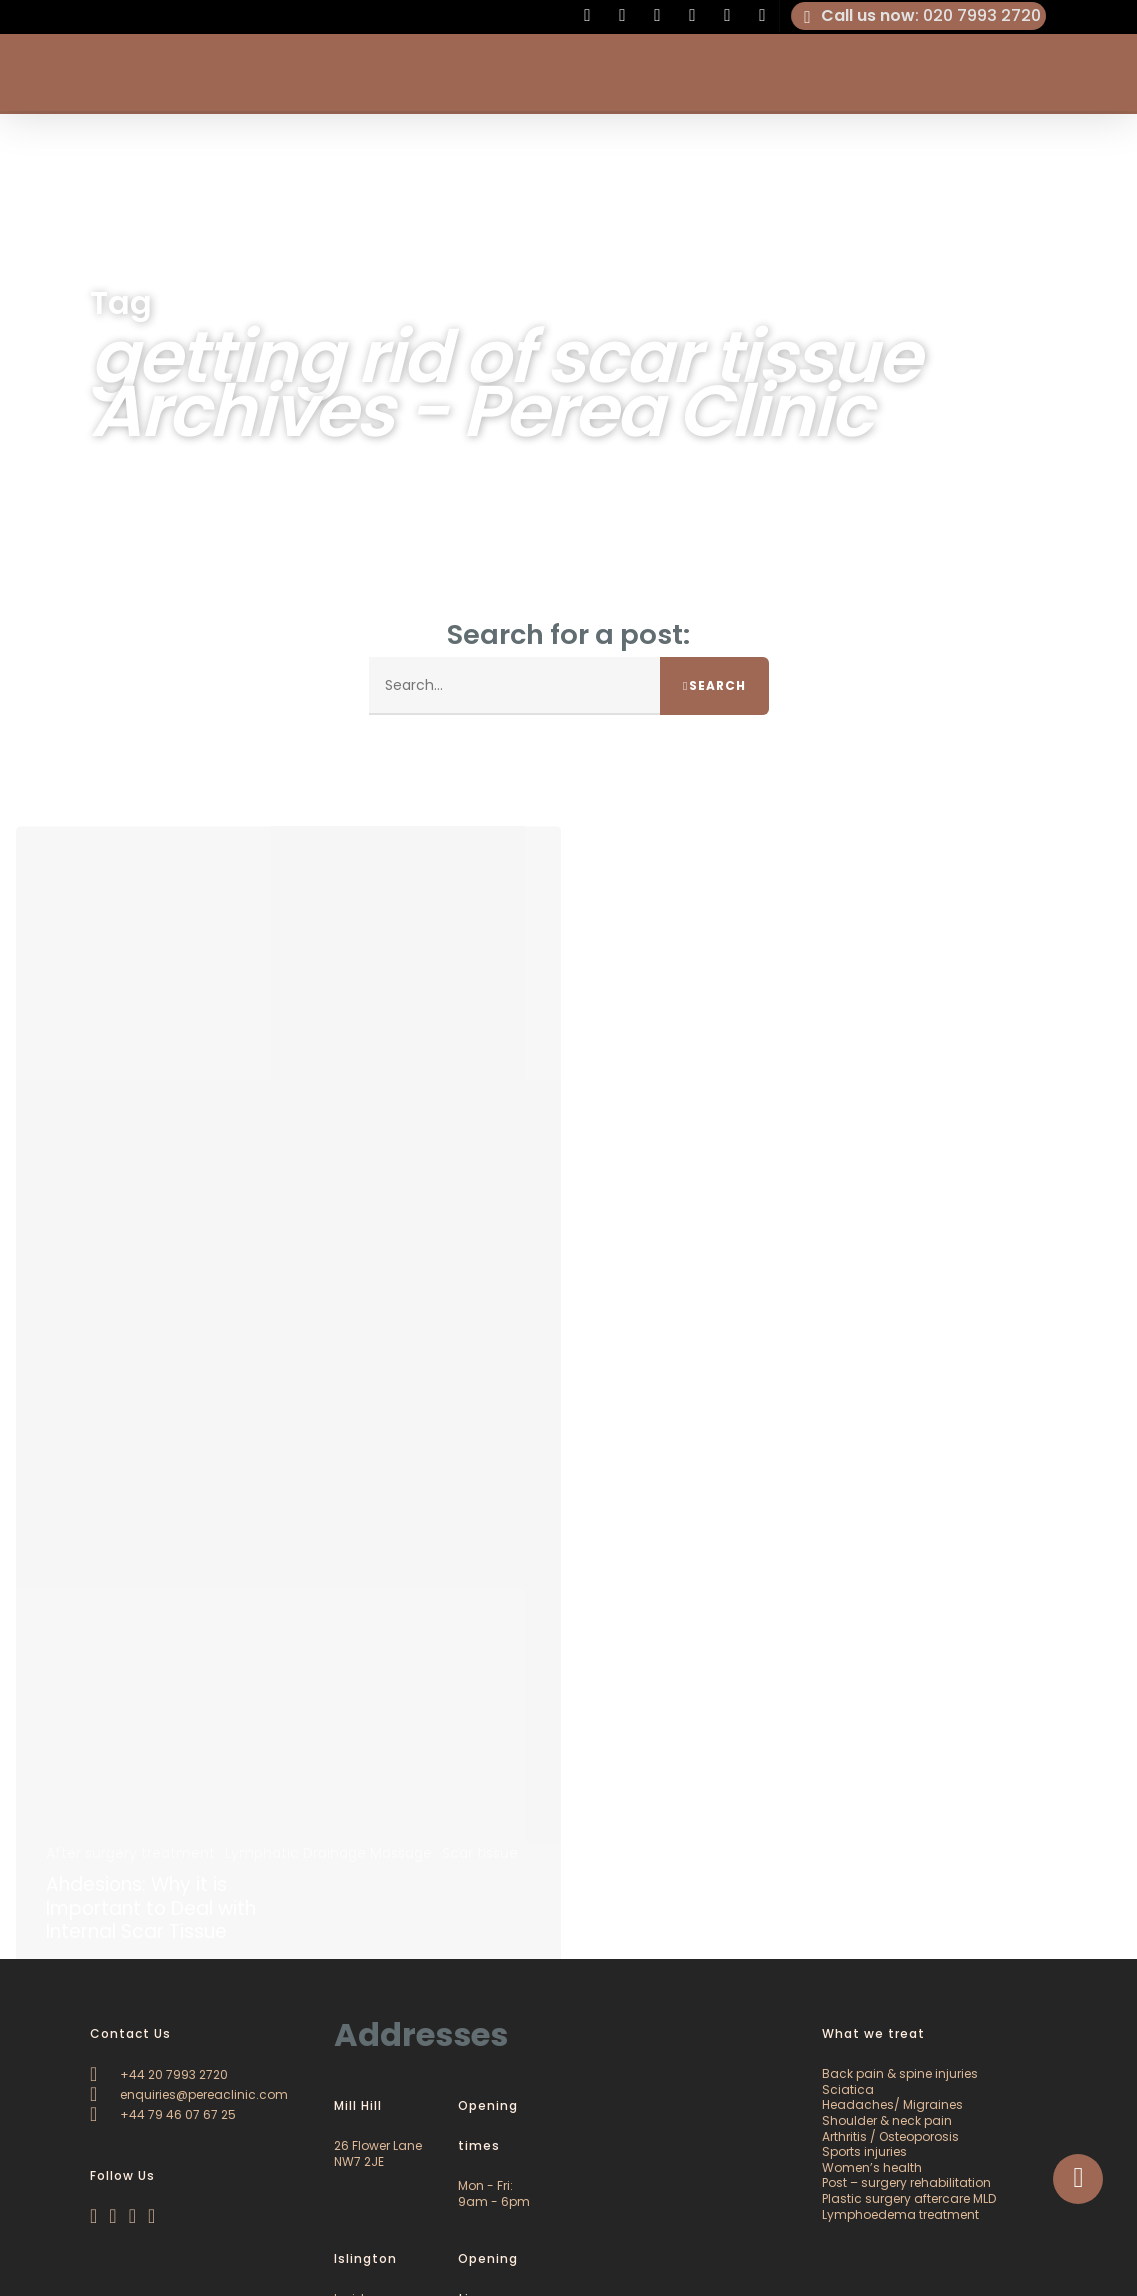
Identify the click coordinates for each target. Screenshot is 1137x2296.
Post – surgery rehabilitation (906, 2182)
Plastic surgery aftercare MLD (909, 2198)
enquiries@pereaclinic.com (189, 2094)
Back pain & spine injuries (900, 2073)
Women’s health (872, 2167)
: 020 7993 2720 (919, 16)
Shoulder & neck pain (887, 2120)
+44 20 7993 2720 (159, 2074)
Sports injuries (864, 2151)
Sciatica (848, 2089)
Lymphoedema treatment (900, 2214)
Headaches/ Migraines (892, 2104)
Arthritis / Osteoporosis (890, 2136)
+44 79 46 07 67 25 (163, 2114)
